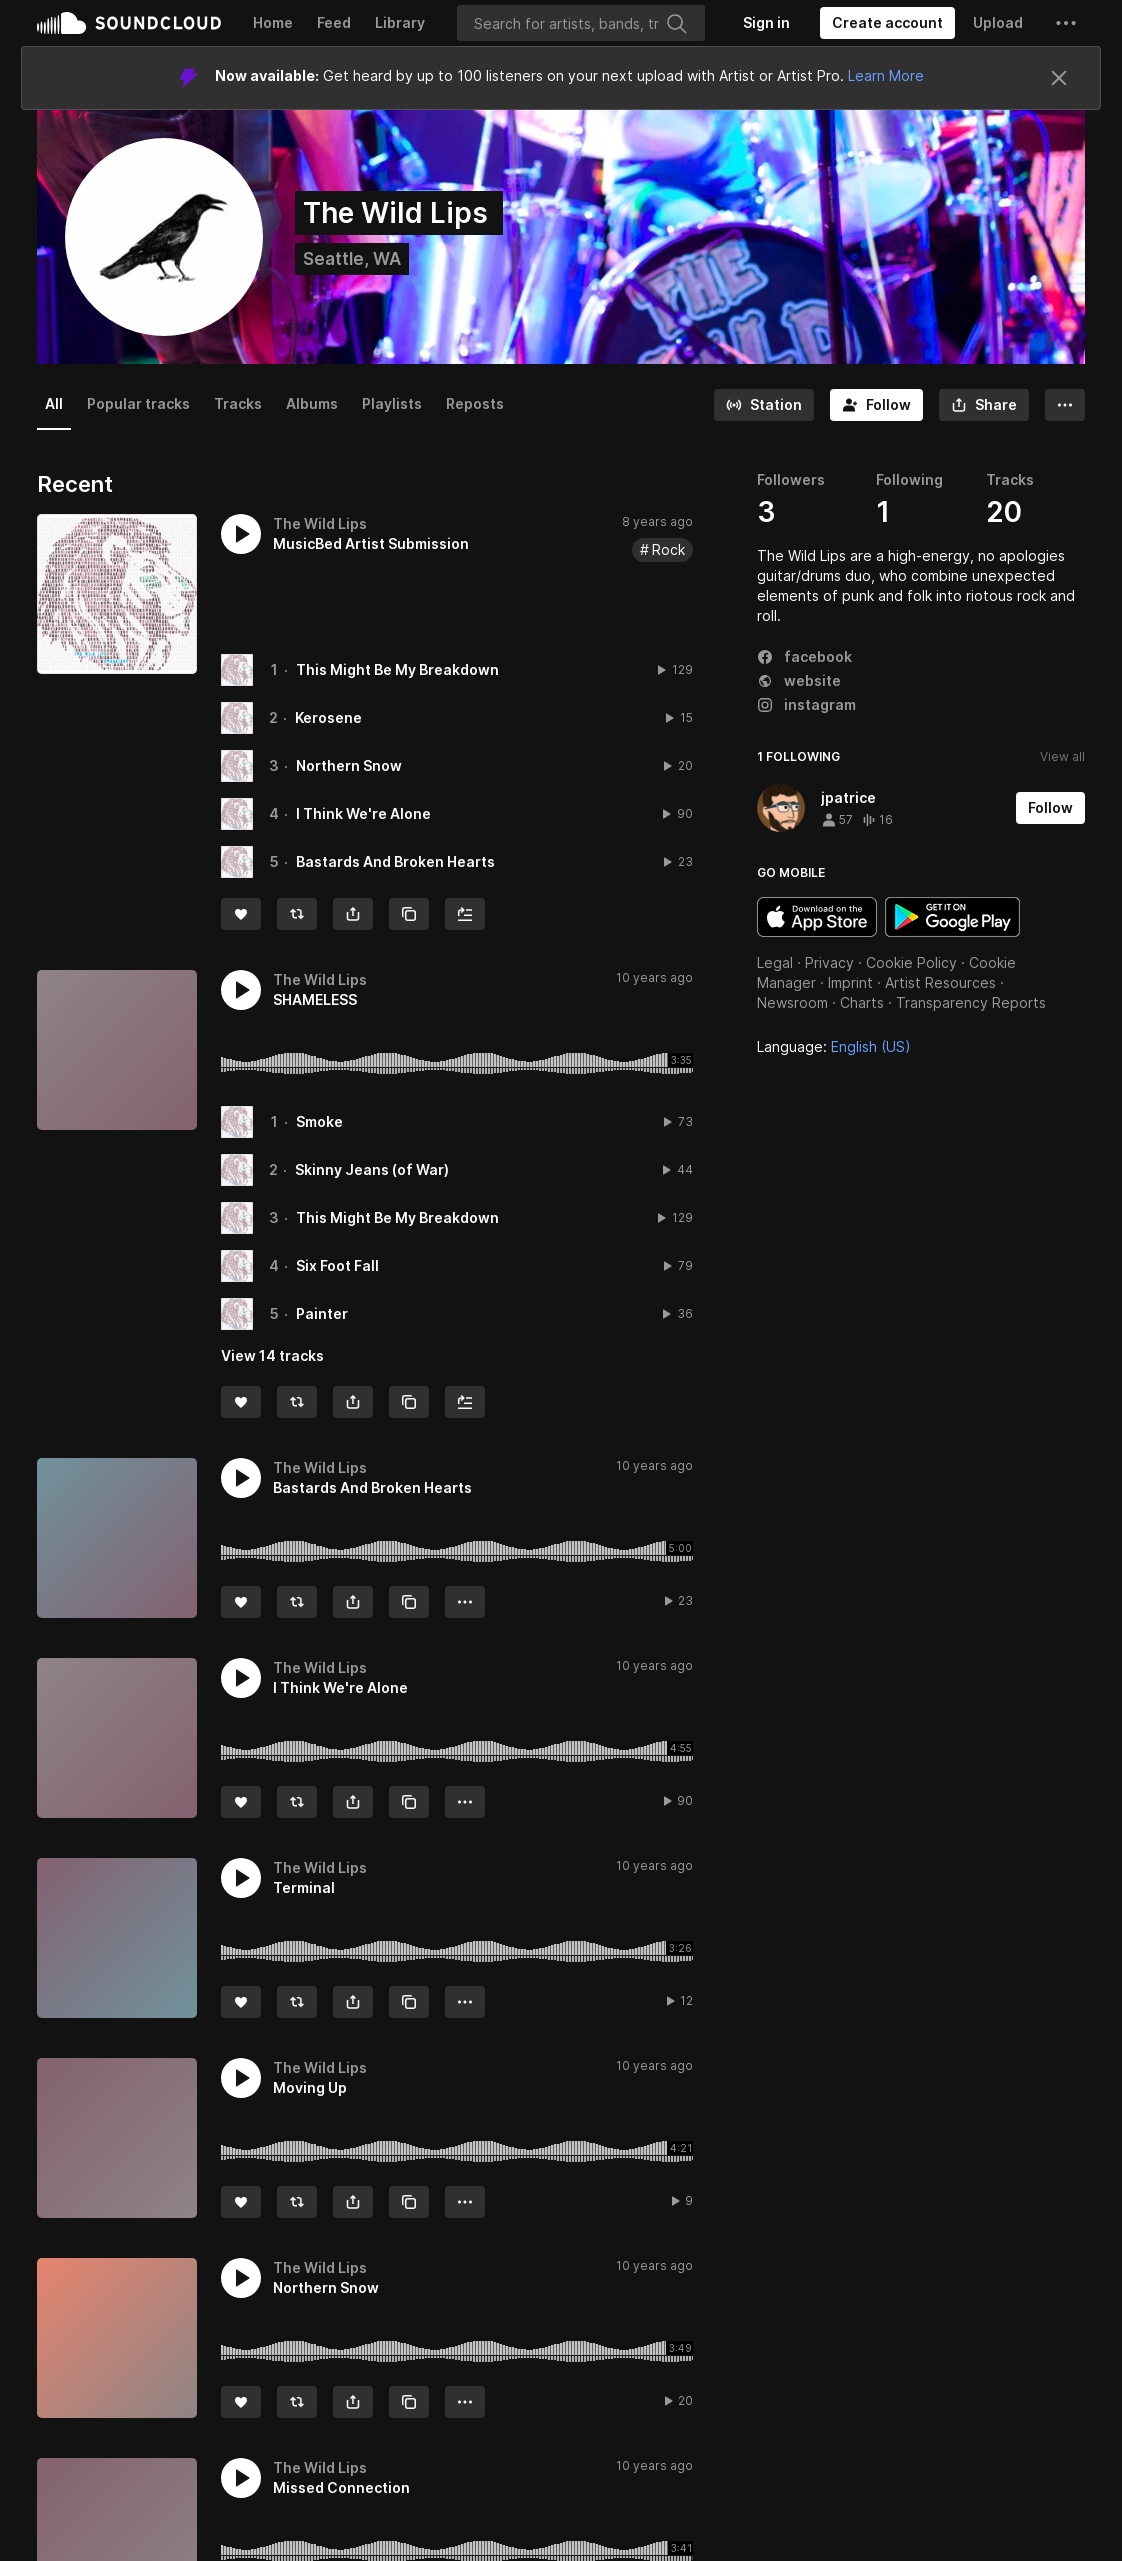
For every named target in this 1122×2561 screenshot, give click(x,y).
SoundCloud (129, 23)
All (54, 403)
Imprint (850, 982)
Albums (312, 403)
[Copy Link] (409, 914)
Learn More (886, 75)
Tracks (238, 403)
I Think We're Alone (363, 813)
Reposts (475, 403)
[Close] (1059, 78)
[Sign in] (766, 23)
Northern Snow (349, 765)
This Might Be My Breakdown (397, 669)
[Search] (581, 23)
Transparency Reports (971, 1002)
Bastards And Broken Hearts (395, 861)
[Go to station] (764, 405)
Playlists (392, 403)
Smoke (319, 1121)
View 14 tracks (272, 1355)
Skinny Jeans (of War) (372, 1169)
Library (400, 22)
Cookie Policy (911, 962)
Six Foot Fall (337, 1265)
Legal (775, 962)
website (799, 680)
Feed (334, 22)
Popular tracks (138, 403)
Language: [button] (834, 1046)
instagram (806, 704)
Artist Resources (940, 982)
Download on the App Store (817, 917)
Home (273, 22)
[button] (1066, 23)
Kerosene (328, 717)
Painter (322, 1313)
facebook (804, 656)
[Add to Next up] (465, 914)
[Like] (241, 914)
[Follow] (876, 405)
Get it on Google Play (952, 917)
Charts (862, 1002)
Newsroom (792, 1002)
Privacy (829, 962)
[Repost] (297, 914)
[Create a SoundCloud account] (887, 23)
